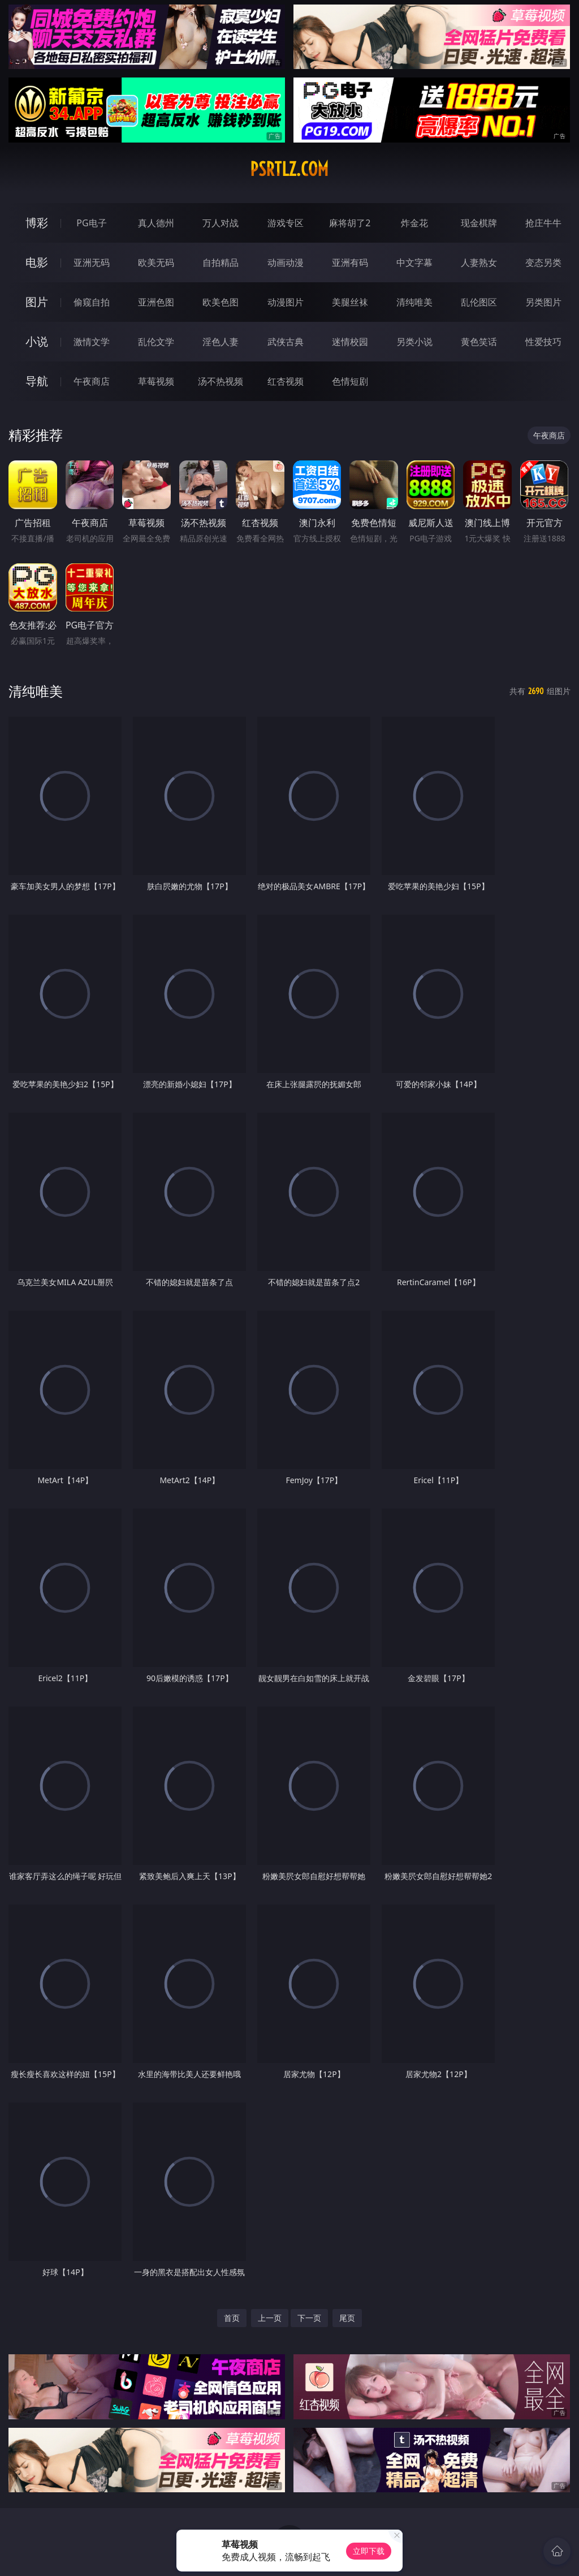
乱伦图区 (479, 302)
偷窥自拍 (92, 302)
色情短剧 (350, 381)
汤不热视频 (220, 381)
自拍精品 (220, 262)
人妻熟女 (479, 262)
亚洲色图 (156, 302)
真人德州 (156, 223)
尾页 (347, 2317)
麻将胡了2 (349, 223)
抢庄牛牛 (543, 223)
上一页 (270, 2317)
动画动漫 (285, 262)
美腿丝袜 (350, 302)
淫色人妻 (220, 341)
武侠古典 (285, 341)
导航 (36, 381)
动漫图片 (285, 302)
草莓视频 (156, 381)
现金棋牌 (479, 223)
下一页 (309, 2317)
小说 (36, 341)
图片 (36, 301)
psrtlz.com (289, 169)
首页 (232, 2317)
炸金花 (414, 223)
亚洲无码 (92, 262)
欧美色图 (220, 302)
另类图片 (543, 302)
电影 (36, 262)
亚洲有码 (350, 262)
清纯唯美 (414, 302)
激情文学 (92, 341)
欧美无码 (156, 262)
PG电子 (91, 223)
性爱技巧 (543, 341)
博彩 (36, 222)
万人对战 (220, 223)
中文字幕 (414, 262)
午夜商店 (92, 381)
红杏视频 (285, 381)
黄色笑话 (479, 341)
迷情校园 (350, 341)
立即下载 (368, 2550)
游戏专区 (285, 223)
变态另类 (543, 262)
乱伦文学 (156, 341)
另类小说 (414, 341)
